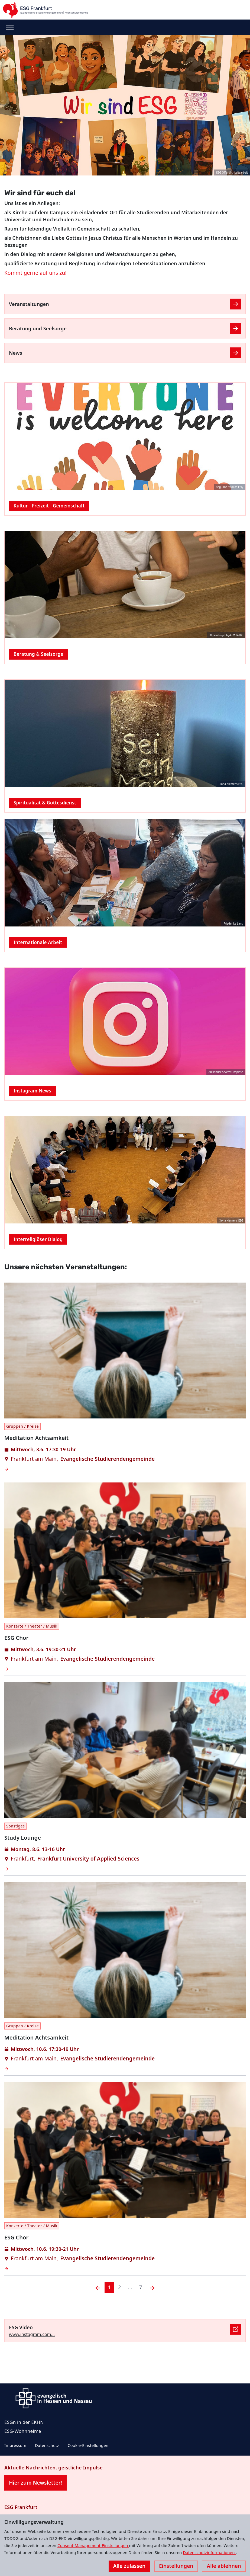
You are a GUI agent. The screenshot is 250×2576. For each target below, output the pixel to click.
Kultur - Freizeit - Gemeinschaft (49, 506)
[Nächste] (152, 2287)
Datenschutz (47, 2445)
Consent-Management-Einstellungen (93, 2545)
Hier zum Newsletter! (35, 2482)
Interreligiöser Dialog (38, 1239)
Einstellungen (176, 2565)
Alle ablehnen (224, 2565)
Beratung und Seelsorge (38, 328)
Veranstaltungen (29, 304)
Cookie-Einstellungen (88, 2445)
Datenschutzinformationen (209, 2552)
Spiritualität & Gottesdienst (45, 803)
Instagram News (32, 1091)
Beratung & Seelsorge (38, 654)
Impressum (15, 2445)
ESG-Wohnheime (22, 2431)
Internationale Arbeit (38, 942)
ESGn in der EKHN (24, 2422)
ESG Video (21, 2327)
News (15, 353)
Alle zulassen (129, 2565)
